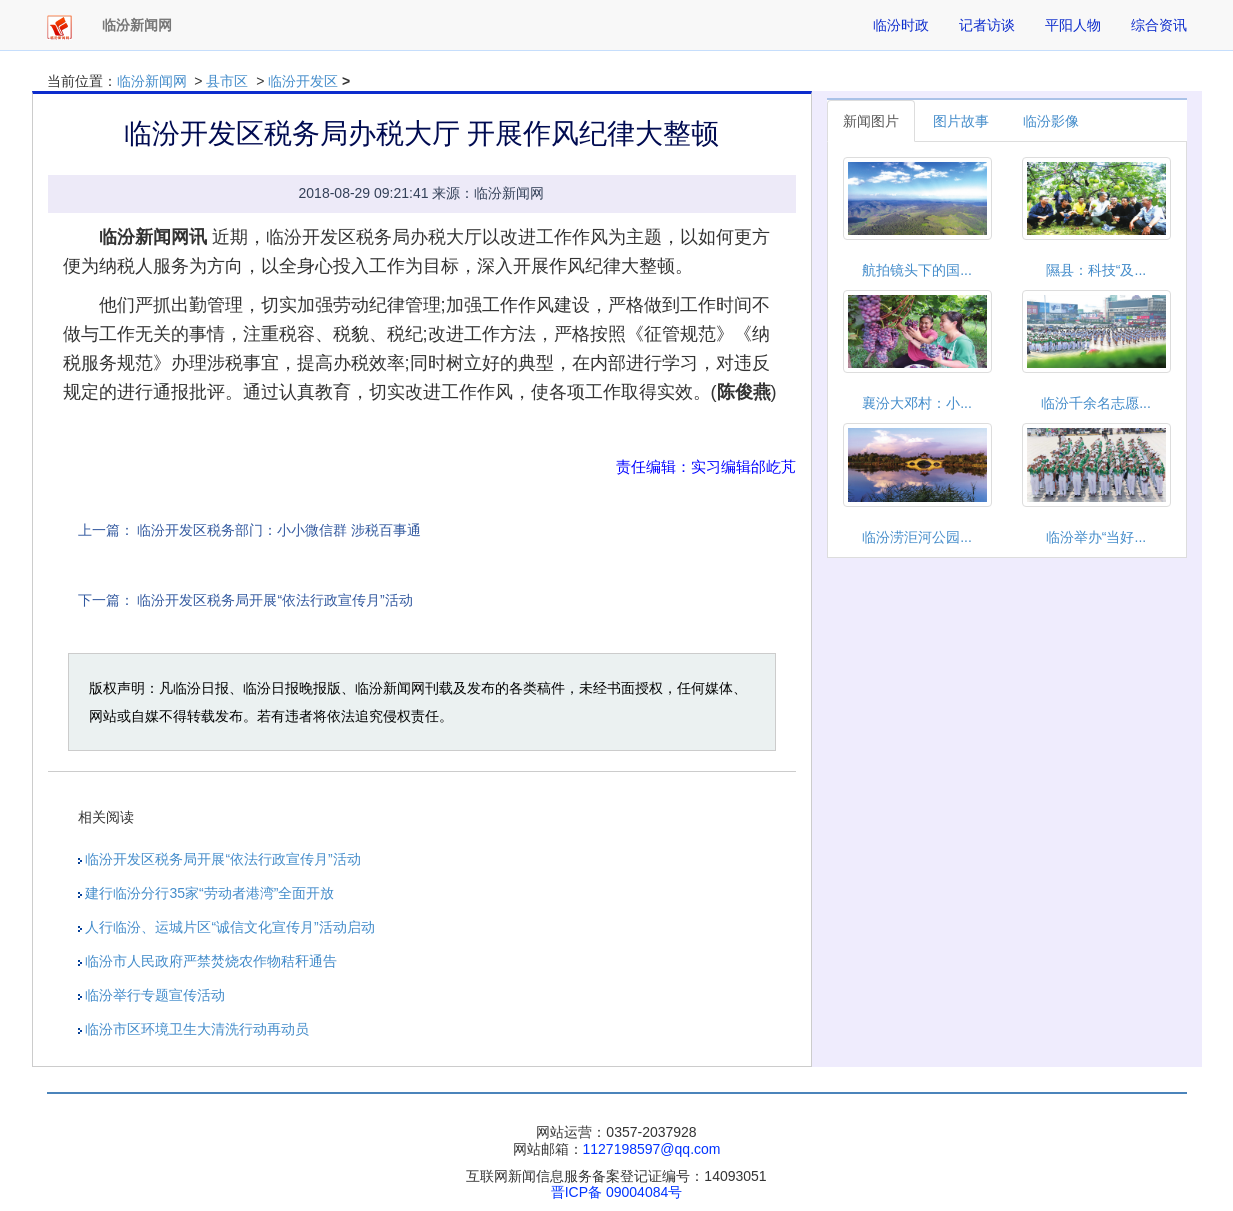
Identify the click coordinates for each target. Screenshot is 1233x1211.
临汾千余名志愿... (1096, 403)
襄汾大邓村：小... (917, 403)
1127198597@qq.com (652, 1149)
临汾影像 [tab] (1051, 121)
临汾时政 (901, 25)
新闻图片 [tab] (871, 121)
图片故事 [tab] (961, 121)
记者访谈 (987, 25)
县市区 (227, 81)
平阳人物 (1073, 25)
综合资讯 (1159, 25)
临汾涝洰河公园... (917, 537)
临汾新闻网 (152, 81)
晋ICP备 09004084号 (617, 1192)
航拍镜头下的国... (917, 270)
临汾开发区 (303, 81)
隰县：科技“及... (1096, 270)
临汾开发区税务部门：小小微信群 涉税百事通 (279, 530)
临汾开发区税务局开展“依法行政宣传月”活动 (274, 600)
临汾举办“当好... (1096, 537)
